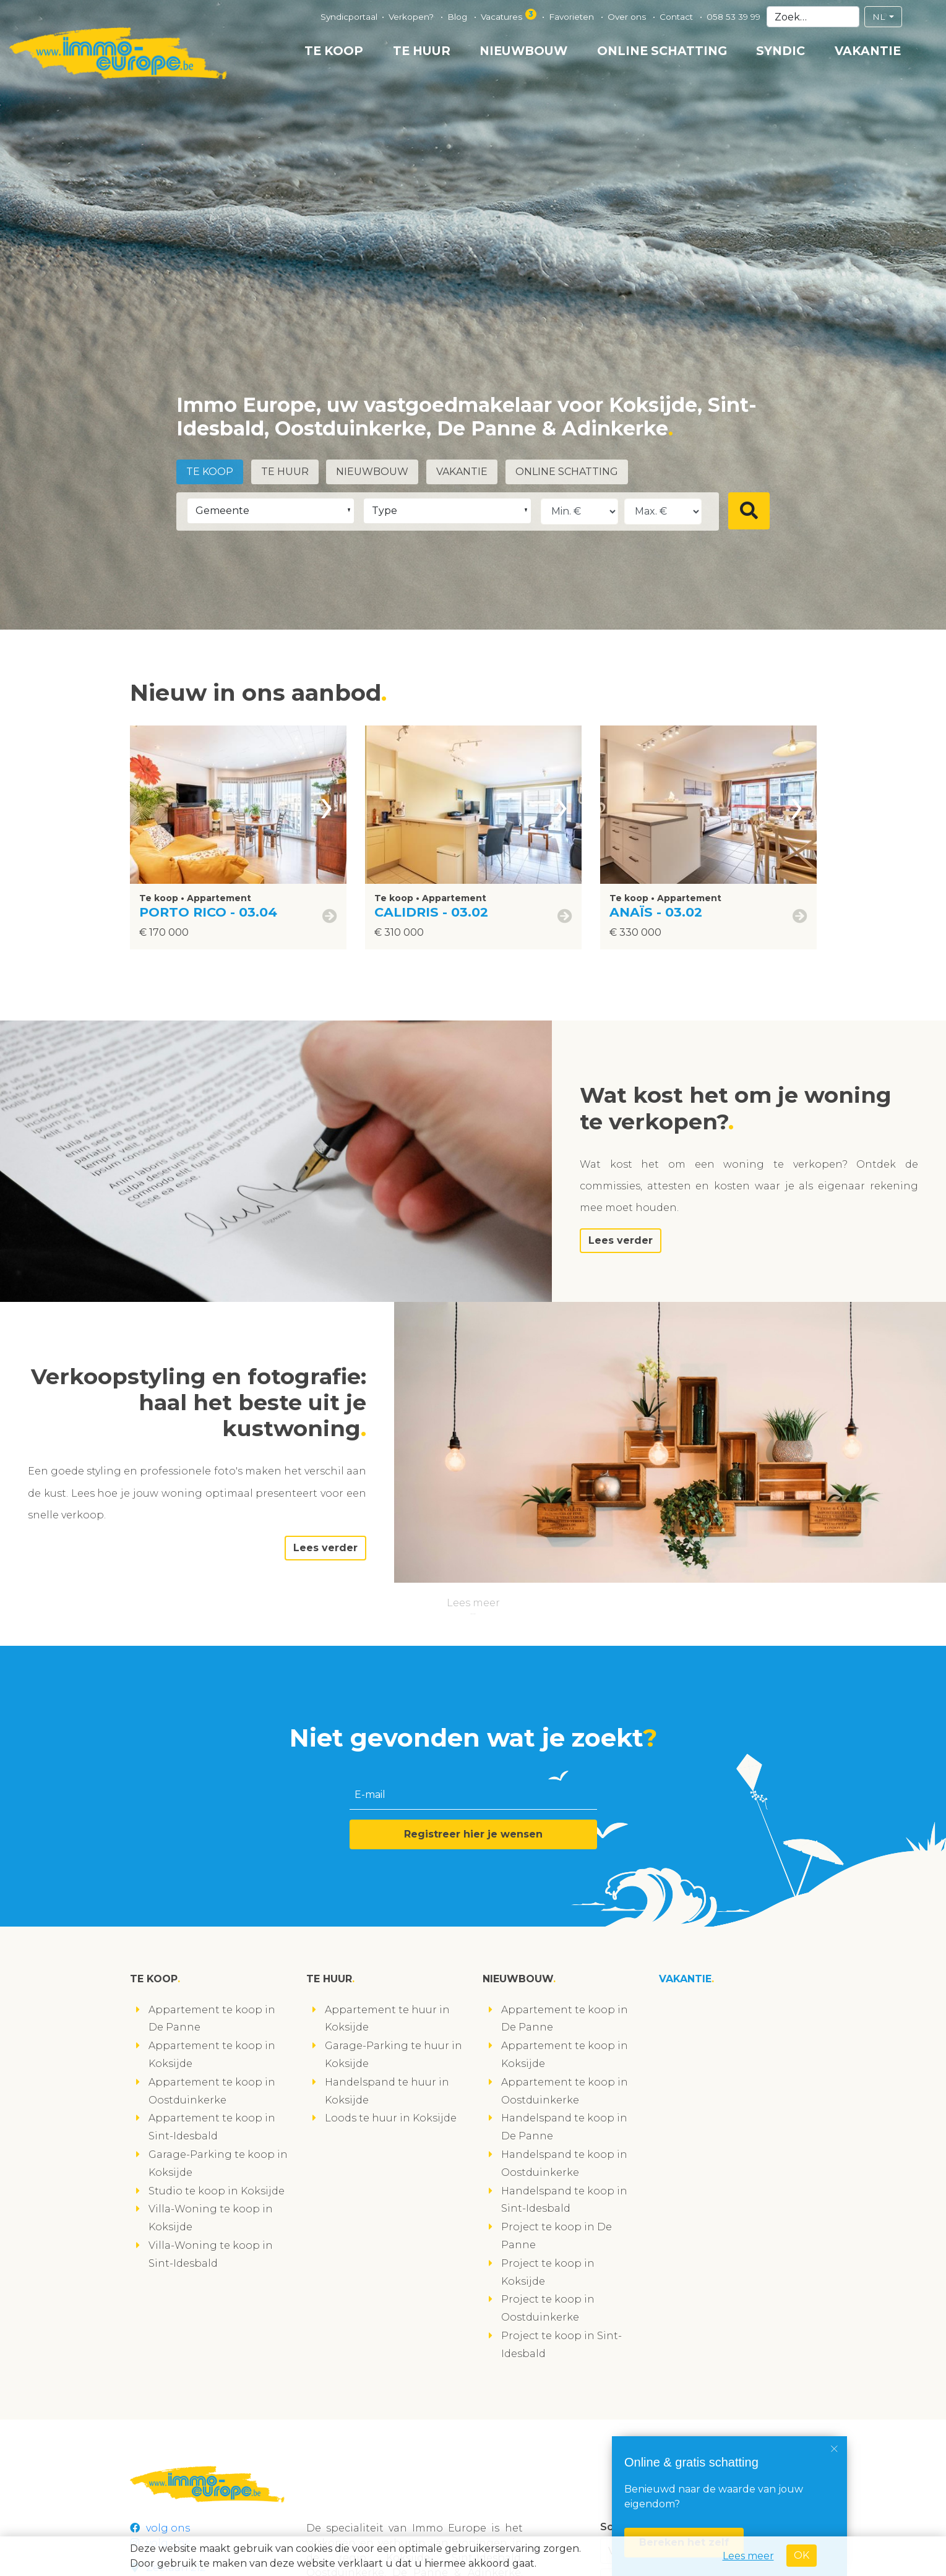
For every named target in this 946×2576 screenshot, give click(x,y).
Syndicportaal (348, 17)
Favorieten (572, 17)
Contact (677, 17)
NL (879, 17)
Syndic (780, 50)
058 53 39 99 (733, 17)
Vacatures (509, 15)
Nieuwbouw (523, 50)
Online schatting (662, 50)
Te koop (333, 50)
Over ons (628, 17)
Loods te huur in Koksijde (391, 2118)
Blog (458, 17)
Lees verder (620, 1240)
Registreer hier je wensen (473, 1834)
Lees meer (473, 1603)
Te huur (421, 50)
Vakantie (868, 50)
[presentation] (326, 804)
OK (801, 2555)
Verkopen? (412, 17)
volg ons (160, 2528)
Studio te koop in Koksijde (216, 2191)
